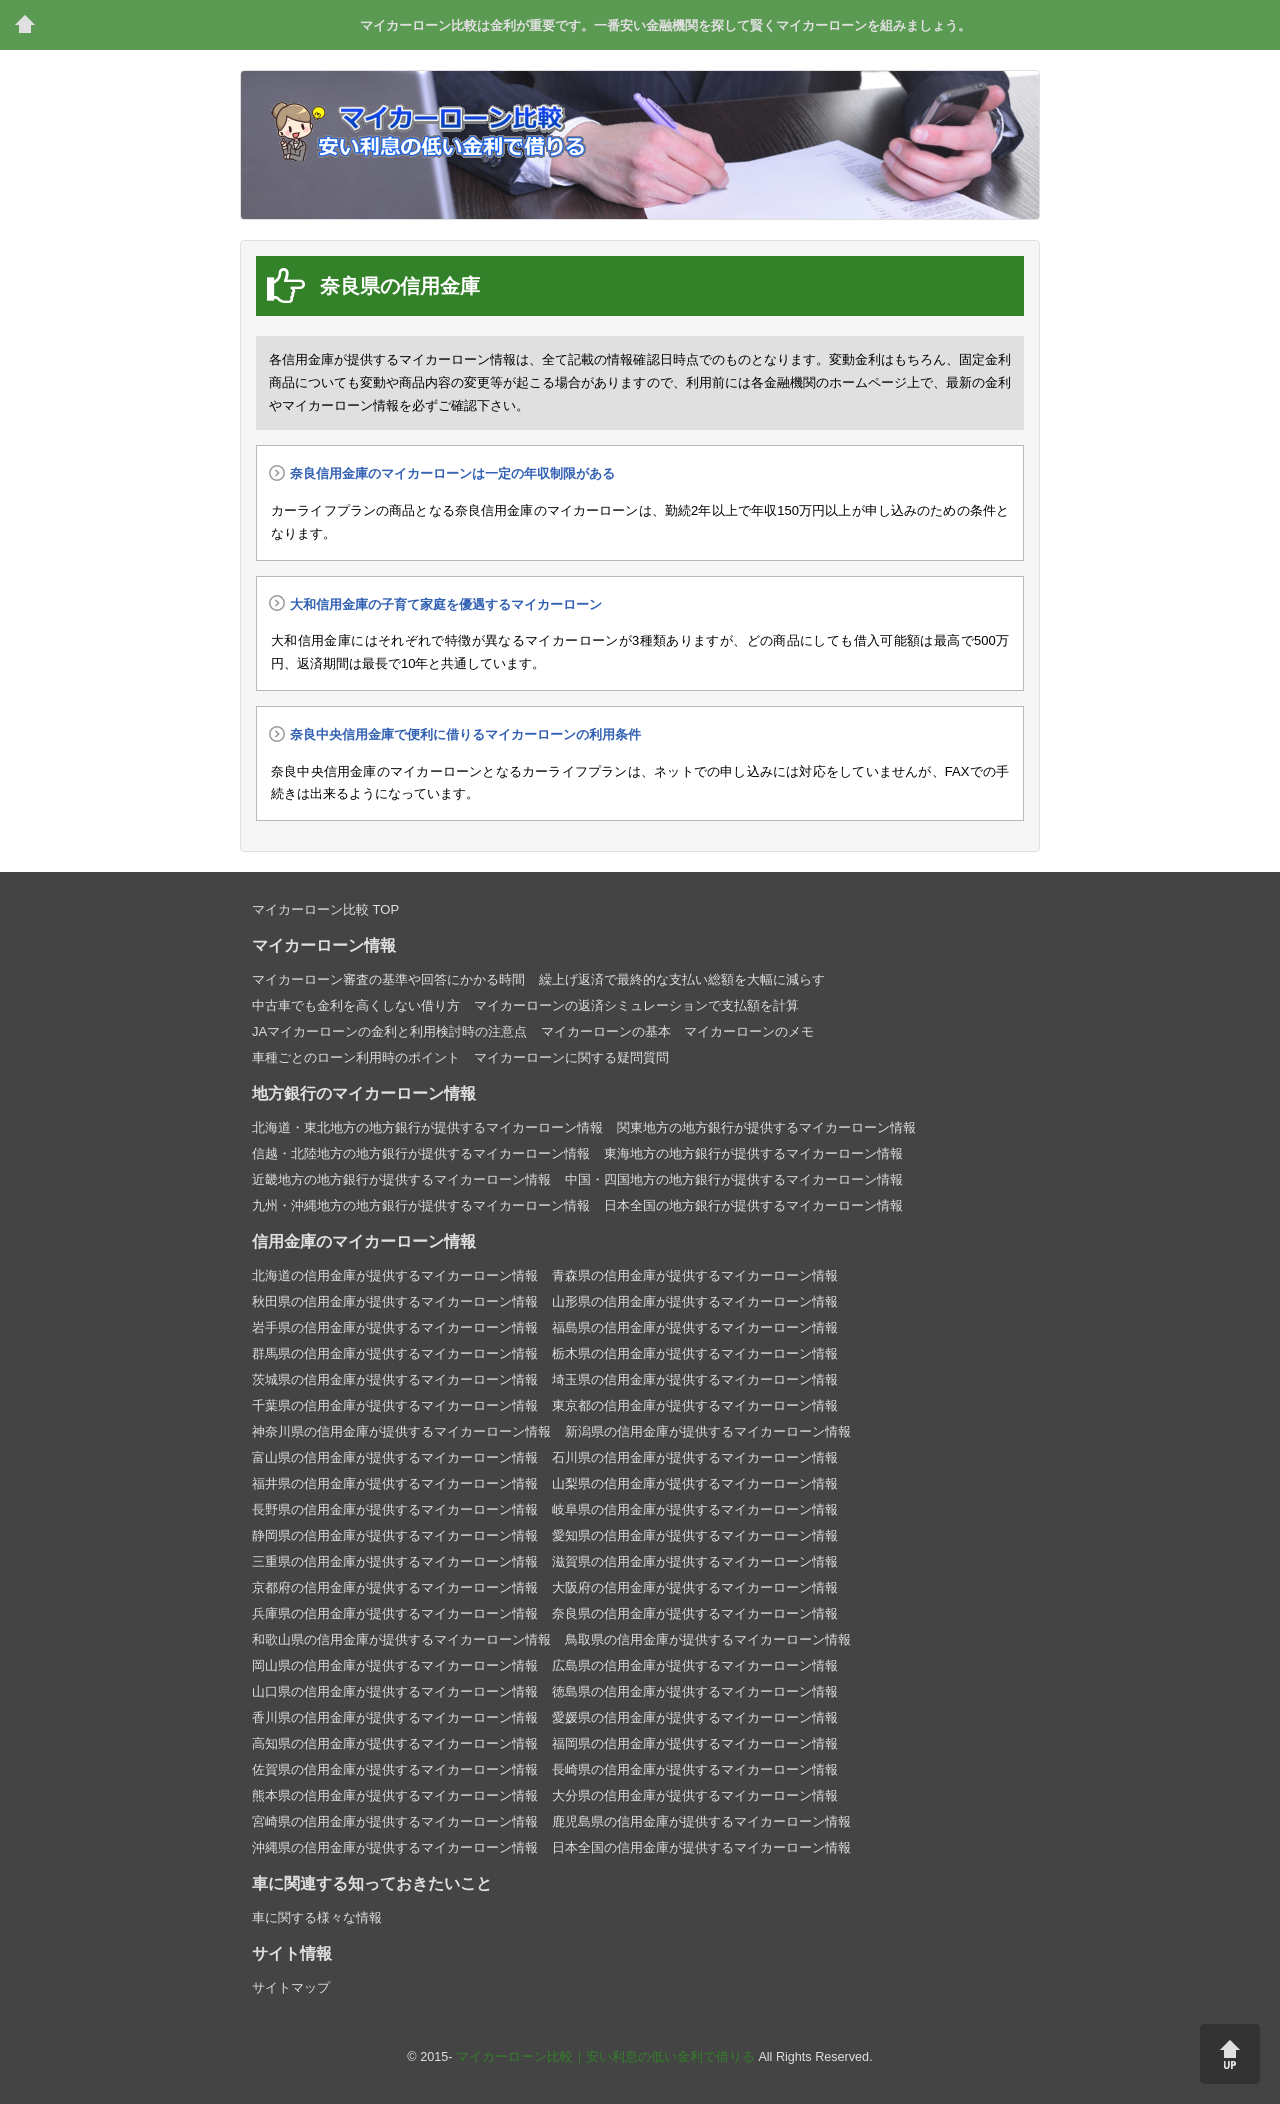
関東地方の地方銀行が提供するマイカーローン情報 (766, 1127)
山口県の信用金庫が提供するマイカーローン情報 (395, 1691)
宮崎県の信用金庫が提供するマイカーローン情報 (395, 1821)
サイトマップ (291, 1987)
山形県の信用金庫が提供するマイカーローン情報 (695, 1301)
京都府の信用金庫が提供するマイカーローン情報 (395, 1587)
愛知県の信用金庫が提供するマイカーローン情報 (695, 1535)
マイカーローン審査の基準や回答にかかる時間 (388, 979)
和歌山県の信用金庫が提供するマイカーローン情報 (401, 1639)
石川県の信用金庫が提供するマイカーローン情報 (695, 1457)
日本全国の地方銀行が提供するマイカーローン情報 (753, 1205)
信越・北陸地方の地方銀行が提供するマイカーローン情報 (421, 1153)
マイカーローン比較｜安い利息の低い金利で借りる (605, 2057)
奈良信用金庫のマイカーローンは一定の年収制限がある (452, 473)
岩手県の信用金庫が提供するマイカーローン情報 (395, 1327)
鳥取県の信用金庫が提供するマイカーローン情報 (708, 1639)
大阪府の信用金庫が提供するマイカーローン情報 (695, 1587)
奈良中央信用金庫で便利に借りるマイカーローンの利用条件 (465, 734)
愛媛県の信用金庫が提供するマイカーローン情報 (695, 1717)
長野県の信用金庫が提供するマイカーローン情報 (395, 1509)
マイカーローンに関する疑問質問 (571, 1057)
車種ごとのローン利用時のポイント (356, 1057)
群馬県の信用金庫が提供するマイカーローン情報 (395, 1353)
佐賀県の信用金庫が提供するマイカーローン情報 (395, 1769)
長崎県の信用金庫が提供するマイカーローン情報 (695, 1769)
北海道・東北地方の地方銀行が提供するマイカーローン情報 (427, 1127)
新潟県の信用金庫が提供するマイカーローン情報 (708, 1431)
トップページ (25, 25)
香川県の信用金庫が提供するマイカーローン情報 (395, 1717)
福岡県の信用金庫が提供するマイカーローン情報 (695, 1743)
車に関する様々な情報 (317, 1917)
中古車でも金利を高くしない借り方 (356, 1005)
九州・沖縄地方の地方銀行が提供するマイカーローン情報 (421, 1205)
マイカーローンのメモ (749, 1031)
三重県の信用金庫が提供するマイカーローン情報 (395, 1561)
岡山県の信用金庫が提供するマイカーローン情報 (395, 1665)
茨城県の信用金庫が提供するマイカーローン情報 (395, 1379)
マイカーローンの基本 (606, 1031)
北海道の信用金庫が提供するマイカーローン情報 (395, 1275)
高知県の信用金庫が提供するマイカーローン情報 (395, 1743)
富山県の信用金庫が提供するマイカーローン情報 (395, 1457)
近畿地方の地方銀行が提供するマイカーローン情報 (401, 1179)
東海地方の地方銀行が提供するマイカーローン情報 (753, 1153)
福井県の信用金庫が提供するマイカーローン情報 (395, 1483)
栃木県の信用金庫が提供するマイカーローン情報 (695, 1353)
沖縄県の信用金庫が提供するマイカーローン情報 (395, 1847)
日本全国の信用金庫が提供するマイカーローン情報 (701, 1847)
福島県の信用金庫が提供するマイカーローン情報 (695, 1327)
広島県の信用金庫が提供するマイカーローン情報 (695, 1665)
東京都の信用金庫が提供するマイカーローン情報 (695, 1405)
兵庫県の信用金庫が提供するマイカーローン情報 (395, 1613)
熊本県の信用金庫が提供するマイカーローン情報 (395, 1795)
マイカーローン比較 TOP (325, 909)
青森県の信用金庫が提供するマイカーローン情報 (695, 1275)
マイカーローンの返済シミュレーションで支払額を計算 (636, 1005)
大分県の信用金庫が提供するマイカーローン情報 (695, 1795)
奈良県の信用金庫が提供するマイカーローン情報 (695, 1613)
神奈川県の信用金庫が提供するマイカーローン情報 (401, 1431)
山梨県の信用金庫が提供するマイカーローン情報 (695, 1483)
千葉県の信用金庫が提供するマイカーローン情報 (395, 1405)
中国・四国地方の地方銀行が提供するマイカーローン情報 (734, 1179)
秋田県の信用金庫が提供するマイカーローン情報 (395, 1301)
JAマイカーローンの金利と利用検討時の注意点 (389, 1031)
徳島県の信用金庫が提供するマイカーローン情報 (695, 1691)
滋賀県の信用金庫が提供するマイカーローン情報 (695, 1561)
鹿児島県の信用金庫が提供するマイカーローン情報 (701, 1821)
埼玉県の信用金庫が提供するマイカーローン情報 (695, 1379)
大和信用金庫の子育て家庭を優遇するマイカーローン (446, 604)
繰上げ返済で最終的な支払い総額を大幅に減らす (682, 979)
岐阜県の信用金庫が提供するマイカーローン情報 (695, 1509)
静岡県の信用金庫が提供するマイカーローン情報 (395, 1535)
